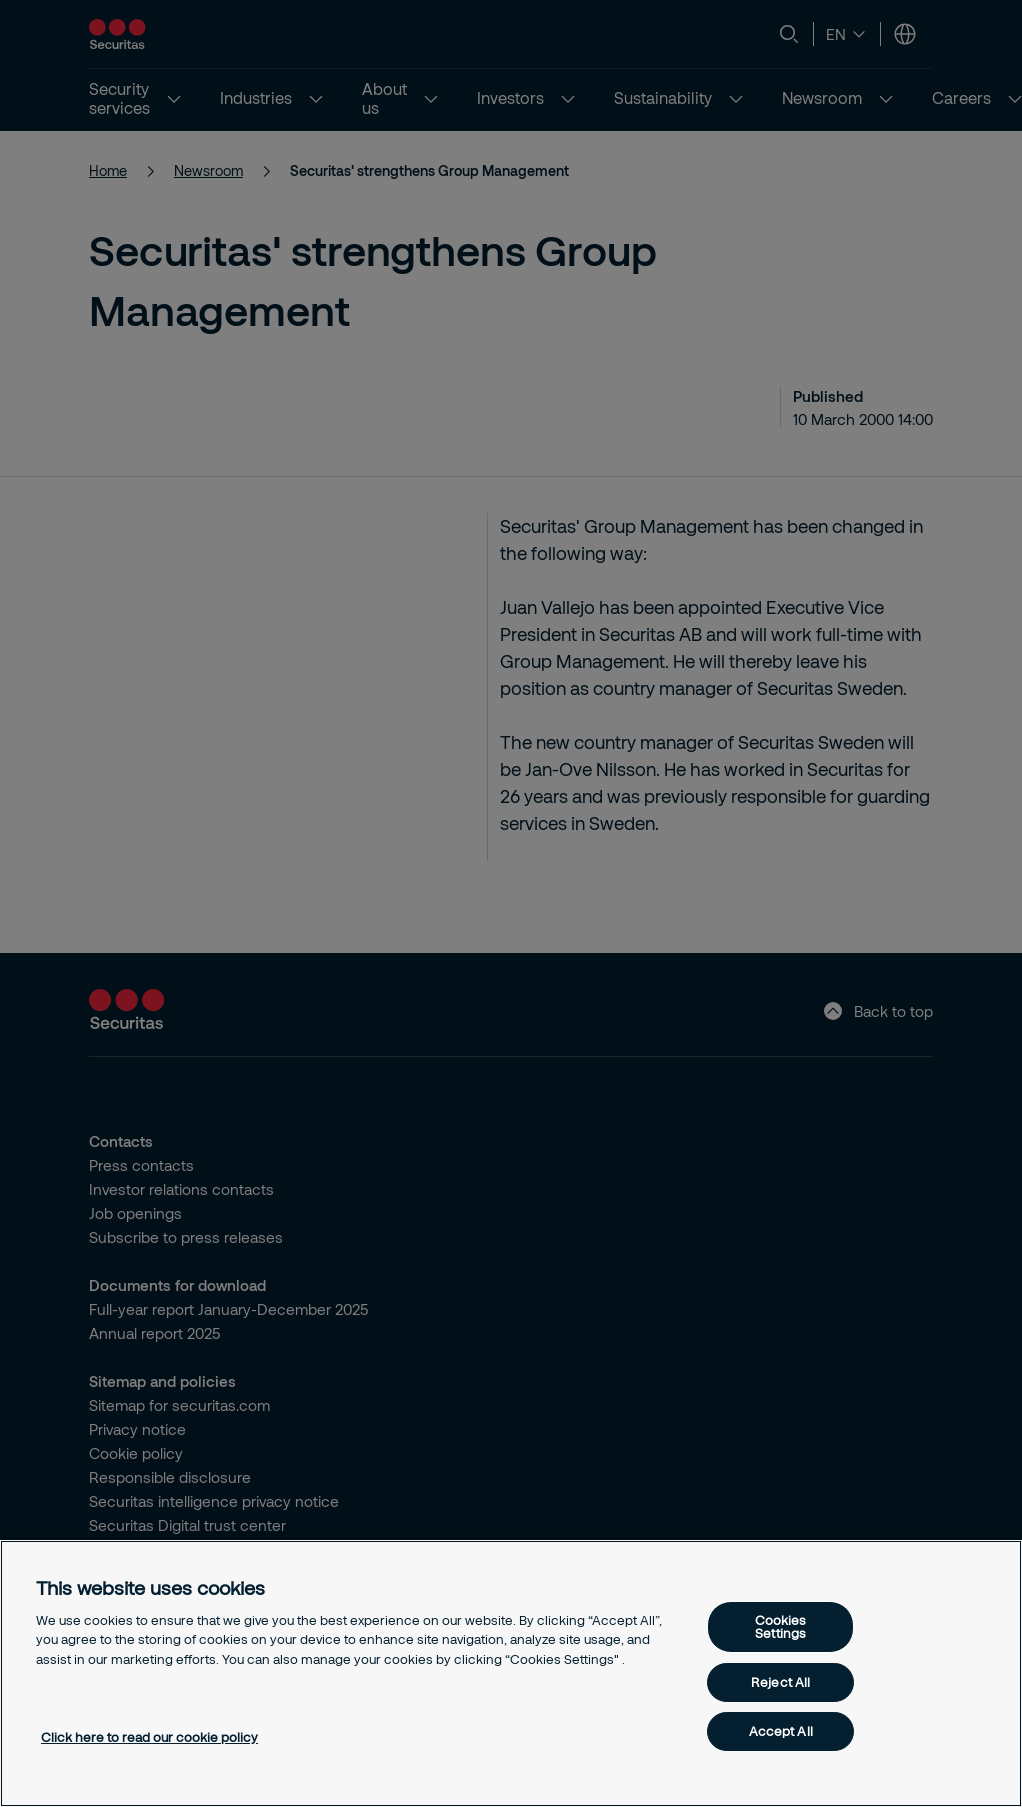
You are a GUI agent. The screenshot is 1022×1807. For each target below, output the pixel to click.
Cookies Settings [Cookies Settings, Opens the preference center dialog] (781, 1626)
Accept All (781, 1731)
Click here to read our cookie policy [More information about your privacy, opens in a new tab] (149, 1737)
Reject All (780, 1682)
